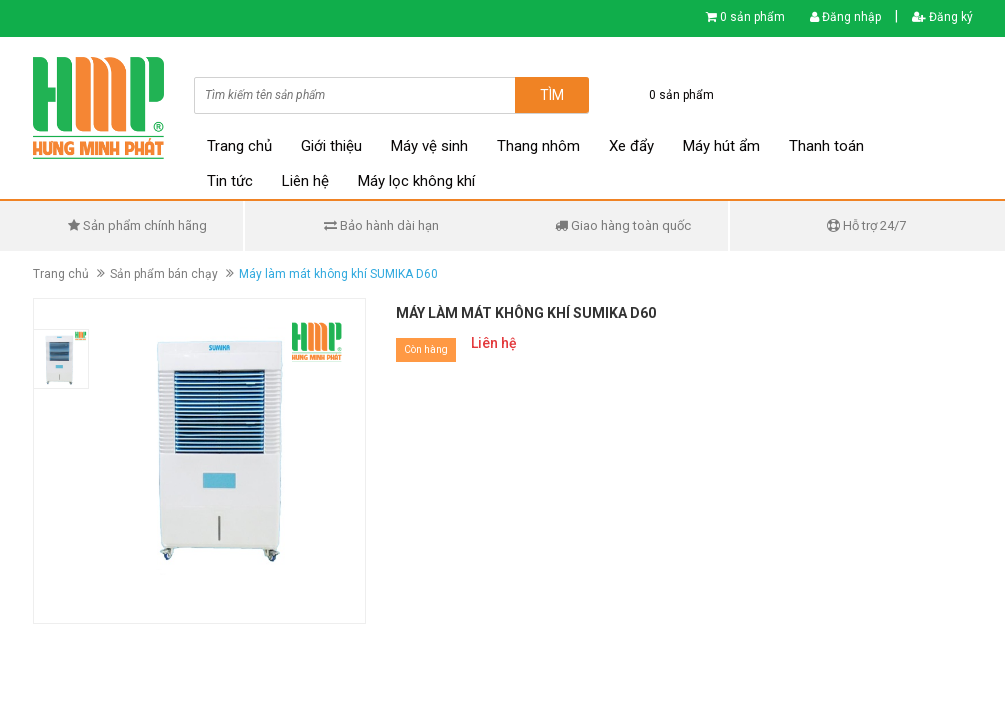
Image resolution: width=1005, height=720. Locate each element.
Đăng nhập (845, 17)
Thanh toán (826, 146)
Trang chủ (239, 146)
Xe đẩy (631, 146)
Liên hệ (305, 181)
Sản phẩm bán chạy (164, 274)
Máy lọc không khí (416, 181)
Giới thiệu (331, 146)
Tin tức (230, 181)
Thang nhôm (538, 146)
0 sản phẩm (752, 17)
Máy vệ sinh (429, 146)
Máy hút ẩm (721, 146)
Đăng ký (942, 17)
